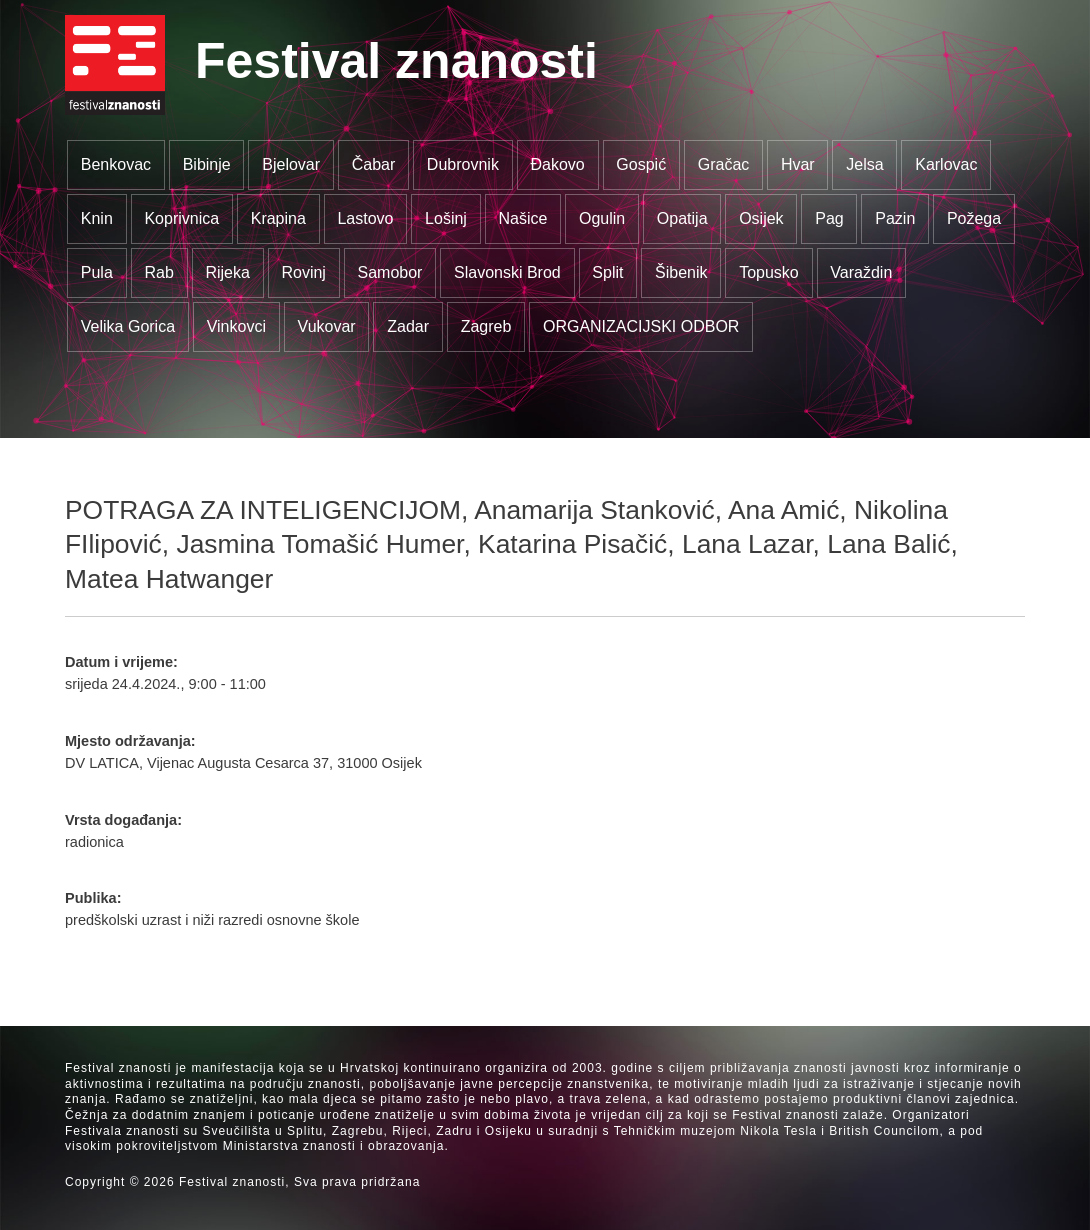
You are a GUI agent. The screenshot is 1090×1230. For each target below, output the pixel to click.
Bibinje (207, 164)
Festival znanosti (396, 61)
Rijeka (227, 272)
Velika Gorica (128, 326)
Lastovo (365, 218)
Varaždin (861, 272)
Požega (974, 218)
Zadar (408, 326)
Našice (523, 218)
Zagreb (486, 326)
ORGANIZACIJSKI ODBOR (641, 326)
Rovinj (303, 272)
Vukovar (327, 326)
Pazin (895, 218)
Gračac (724, 164)
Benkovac (116, 164)
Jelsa (864, 164)
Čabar (374, 164)
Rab (158, 272)
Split (607, 272)
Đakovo (557, 164)
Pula (97, 272)
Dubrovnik (463, 164)
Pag (829, 218)
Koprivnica (181, 218)
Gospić (641, 164)
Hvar (798, 164)
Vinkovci (236, 326)
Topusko (769, 272)
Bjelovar (291, 164)
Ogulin (602, 218)
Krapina (278, 218)
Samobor (390, 272)
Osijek (761, 218)
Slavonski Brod (507, 272)
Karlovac (946, 164)
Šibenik (681, 272)
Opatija (682, 218)
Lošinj (446, 218)
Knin (97, 218)
